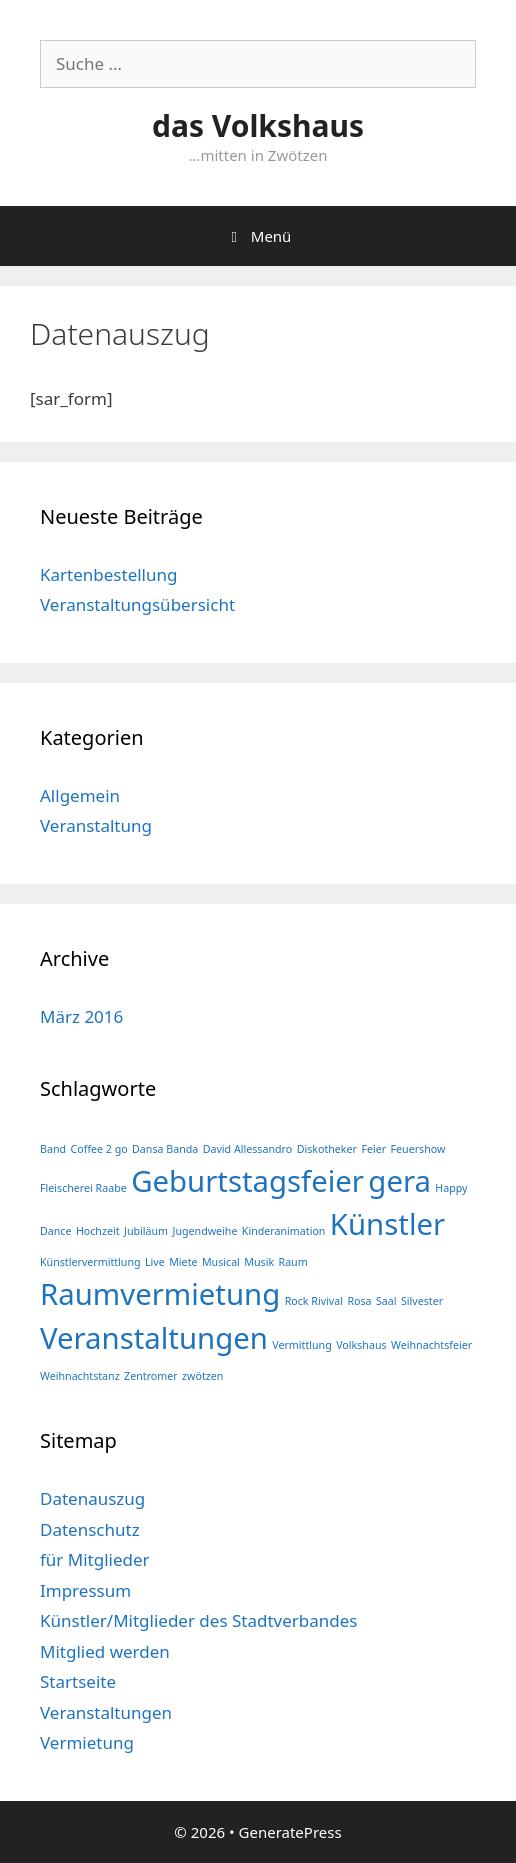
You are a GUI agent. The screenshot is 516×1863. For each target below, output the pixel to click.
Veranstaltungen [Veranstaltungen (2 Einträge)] (154, 1338)
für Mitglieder (95, 1559)
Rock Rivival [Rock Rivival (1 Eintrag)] (314, 1301)
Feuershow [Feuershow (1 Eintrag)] (418, 1149)
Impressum (85, 1590)
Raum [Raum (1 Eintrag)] (293, 1262)
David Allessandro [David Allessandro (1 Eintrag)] (248, 1149)
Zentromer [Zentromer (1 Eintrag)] (151, 1376)
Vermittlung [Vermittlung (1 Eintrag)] (301, 1345)
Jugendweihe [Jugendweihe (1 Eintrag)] (204, 1231)
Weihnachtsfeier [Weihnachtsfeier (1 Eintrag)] (431, 1345)
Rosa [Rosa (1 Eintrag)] (359, 1301)
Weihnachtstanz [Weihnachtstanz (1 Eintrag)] (80, 1376)
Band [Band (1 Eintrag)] (53, 1149)
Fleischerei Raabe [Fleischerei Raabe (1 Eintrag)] (83, 1188)
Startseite (78, 1681)
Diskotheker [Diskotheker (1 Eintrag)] (327, 1149)
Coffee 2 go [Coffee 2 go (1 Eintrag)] (98, 1149)
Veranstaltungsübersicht (137, 604)
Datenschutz (90, 1529)
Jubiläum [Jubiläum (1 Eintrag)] (146, 1231)
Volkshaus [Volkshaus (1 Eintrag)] (361, 1345)
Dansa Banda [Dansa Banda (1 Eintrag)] (165, 1149)
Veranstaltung (96, 825)
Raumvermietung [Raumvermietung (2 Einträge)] (160, 1294)
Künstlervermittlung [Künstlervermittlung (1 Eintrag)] (90, 1262)
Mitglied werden (105, 1651)
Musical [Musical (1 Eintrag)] (221, 1262)
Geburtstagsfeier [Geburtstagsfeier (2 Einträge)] (247, 1181)
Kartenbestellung (108, 574)
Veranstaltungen (106, 1712)
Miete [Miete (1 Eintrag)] (183, 1262)
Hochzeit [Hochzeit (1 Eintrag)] (98, 1231)
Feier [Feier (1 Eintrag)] (373, 1149)
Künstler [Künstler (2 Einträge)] (387, 1224)
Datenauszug (92, 1498)
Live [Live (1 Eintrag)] (155, 1262)
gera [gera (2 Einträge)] (399, 1181)
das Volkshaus (258, 125)
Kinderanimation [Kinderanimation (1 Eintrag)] (284, 1231)
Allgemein (80, 795)
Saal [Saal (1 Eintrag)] (386, 1301)
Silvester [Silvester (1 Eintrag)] (422, 1301)
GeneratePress (290, 1832)
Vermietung (87, 1742)
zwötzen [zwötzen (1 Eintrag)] (202, 1376)
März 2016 (81, 1016)
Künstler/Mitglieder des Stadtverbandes (199, 1620)
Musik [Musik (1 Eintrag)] (259, 1262)
